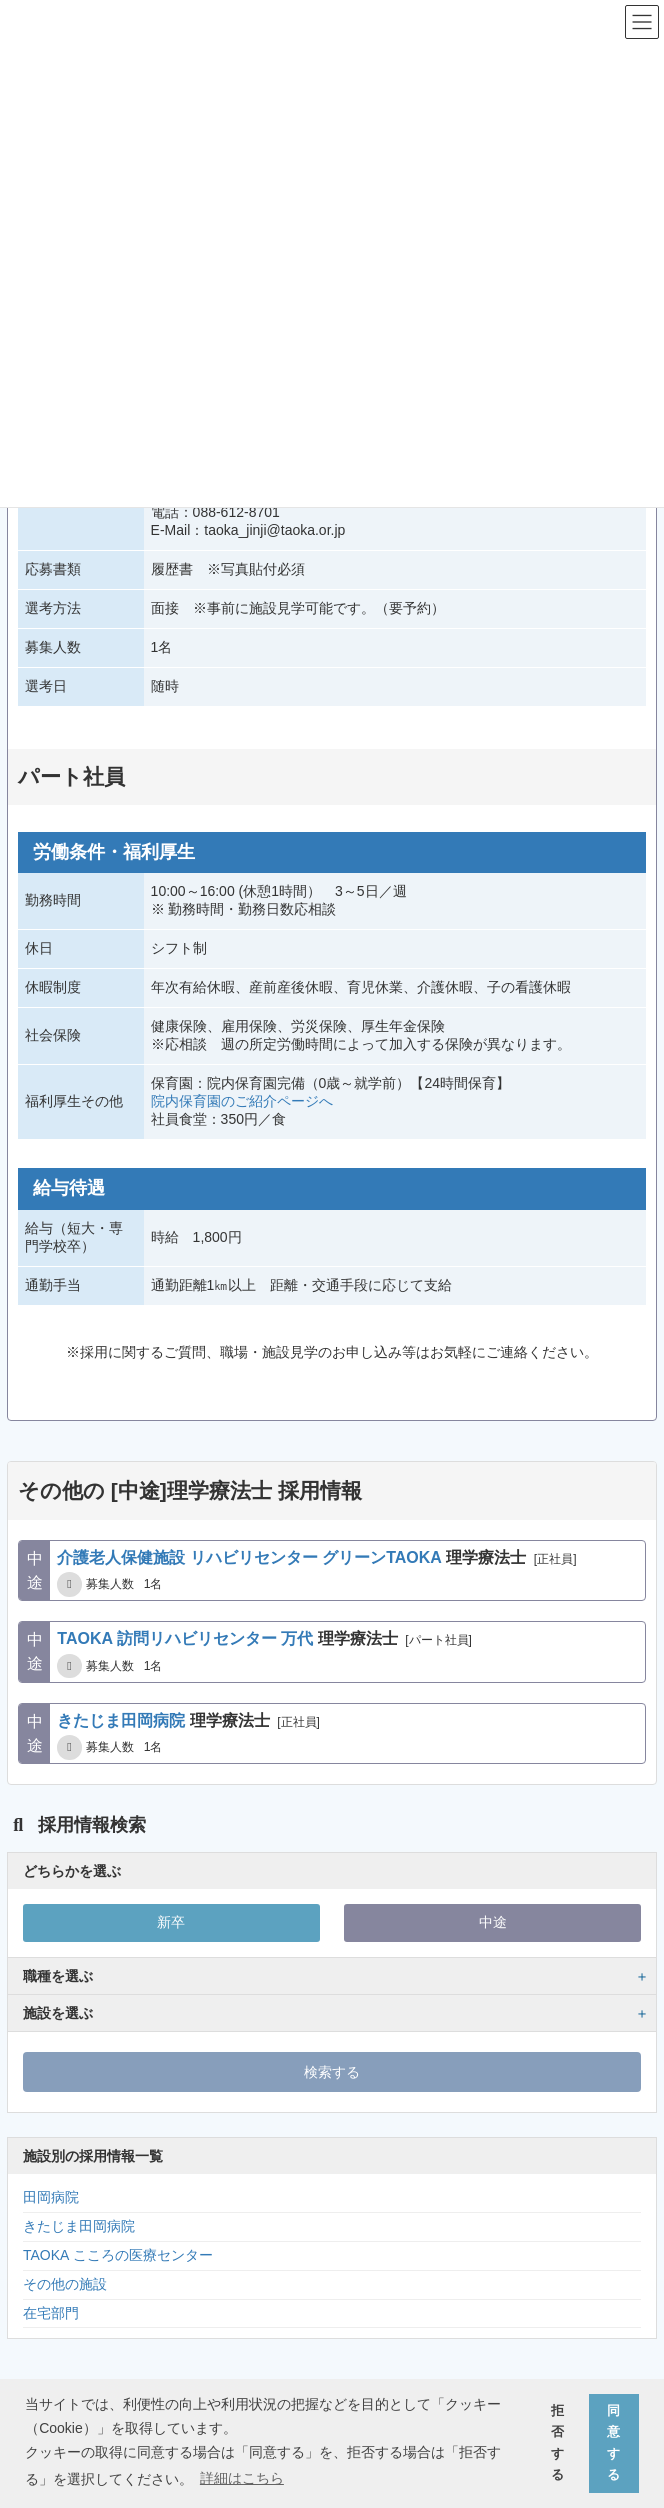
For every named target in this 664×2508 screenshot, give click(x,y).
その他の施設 (65, 2284)
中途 (493, 1922)
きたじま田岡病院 (79, 2226)
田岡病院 (51, 2197)
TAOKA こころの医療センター (118, 2255)
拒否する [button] (557, 2443)
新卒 (171, 1922)
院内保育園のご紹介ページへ (242, 1101)
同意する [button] (613, 2443)
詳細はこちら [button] (242, 2478)
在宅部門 (51, 2313)
